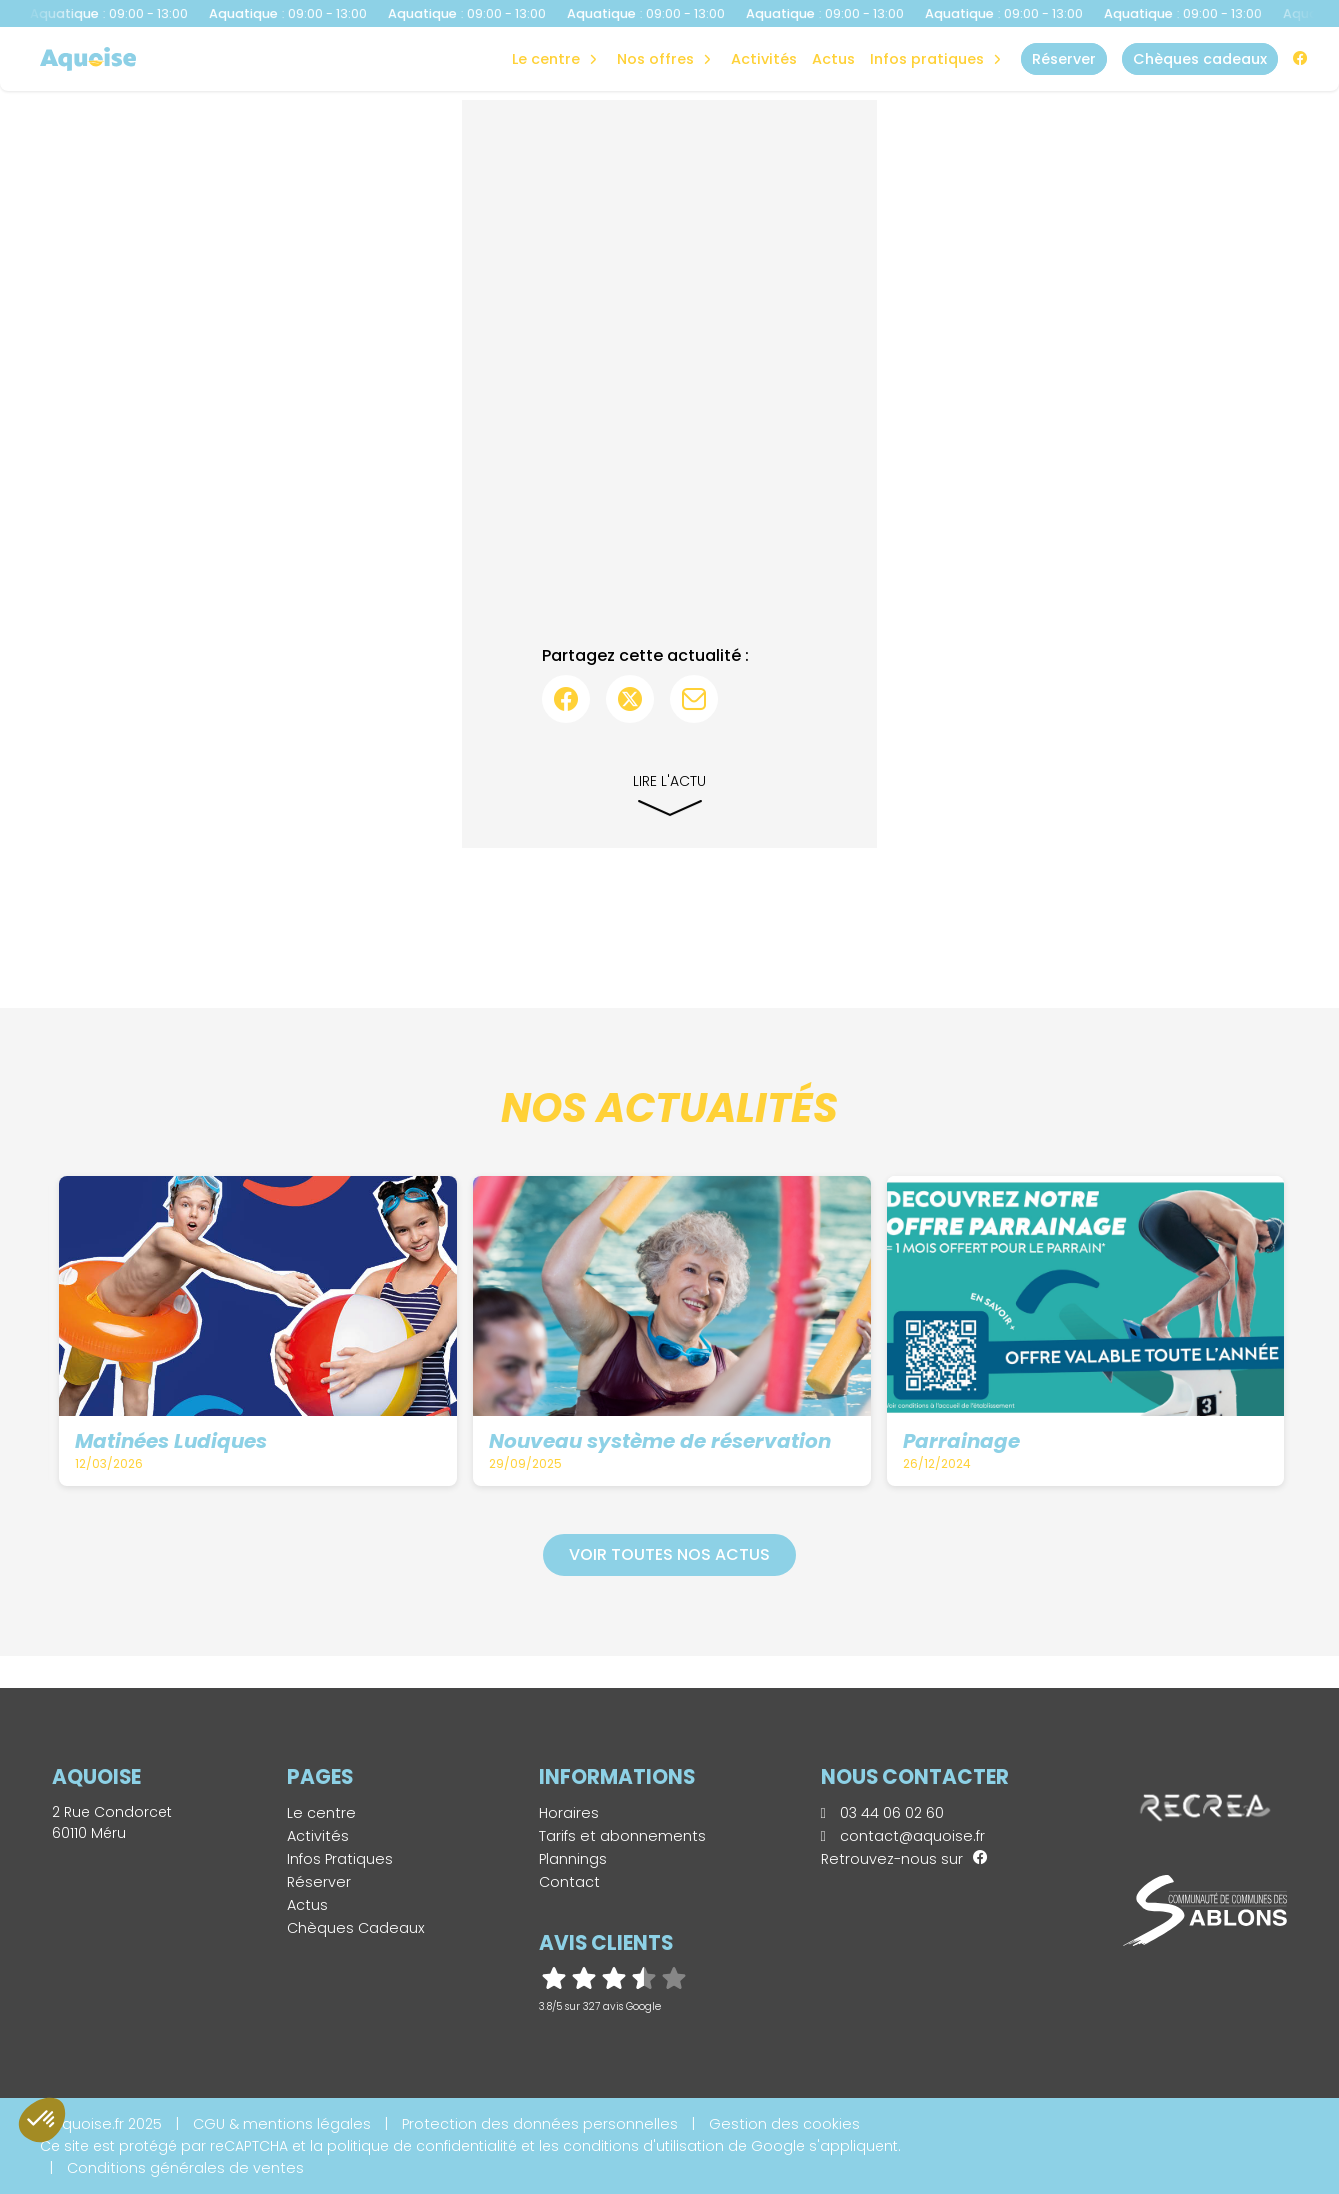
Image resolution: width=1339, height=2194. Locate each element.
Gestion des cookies (784, 2124)
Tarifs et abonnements (622, 1836)
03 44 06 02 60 (882, 1813)
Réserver (319, 1882)
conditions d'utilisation (643, 2146)
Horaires (569, 1813)
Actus (833, 59)
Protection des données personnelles (540, 2124)
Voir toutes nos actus (669, 1554)
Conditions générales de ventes (185, 2168)
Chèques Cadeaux (356, 1928)
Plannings (573, 1859)
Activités (764, 59)
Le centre (321, 1813)
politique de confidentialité (422, 2146)
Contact (569, 1882)
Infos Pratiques (927, 59)
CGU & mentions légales (282, 2124)
